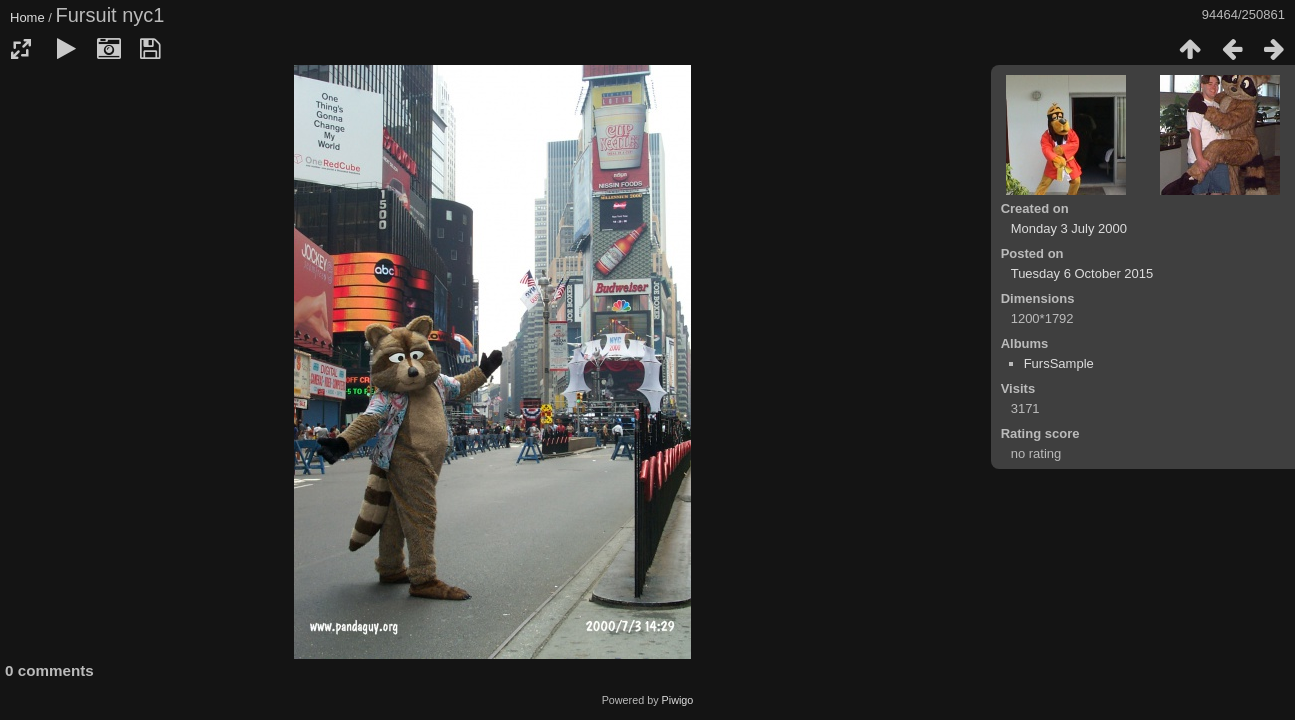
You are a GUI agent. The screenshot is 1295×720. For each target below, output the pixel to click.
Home (27, 17)
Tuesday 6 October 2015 (1082, 273)
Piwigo (678, 700)
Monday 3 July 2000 (1069, 228)
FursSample (1059, 363)
